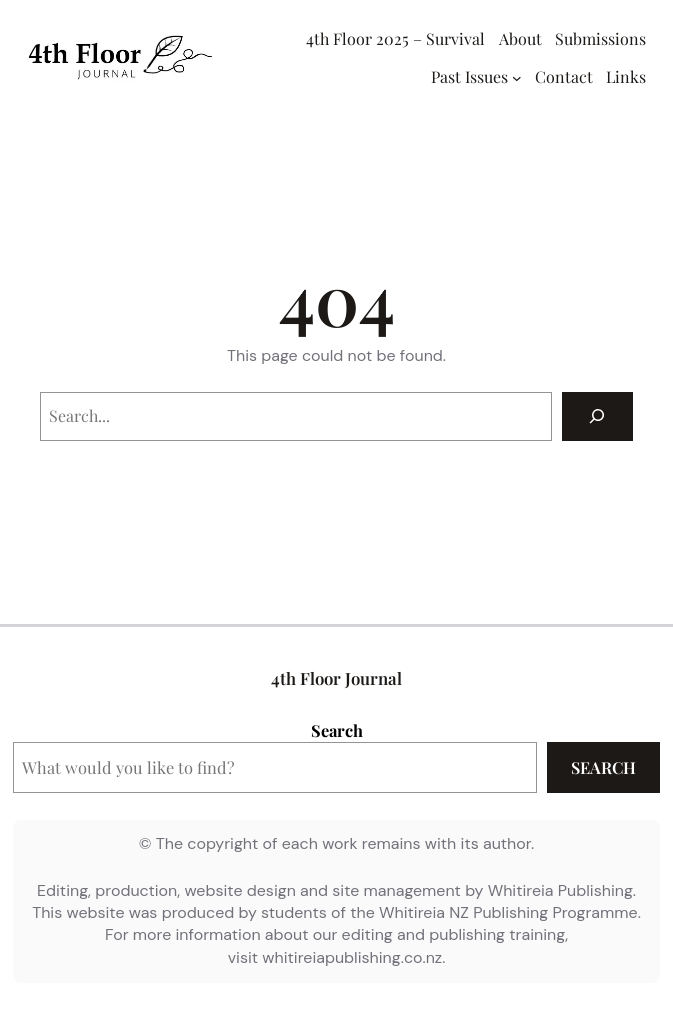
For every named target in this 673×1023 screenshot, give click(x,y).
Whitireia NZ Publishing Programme (508, 912)
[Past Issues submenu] (517, 78)
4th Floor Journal (336, 678)
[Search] (597, 416)
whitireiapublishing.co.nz (352, 957)
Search (337, 730)
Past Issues (469, 76)
